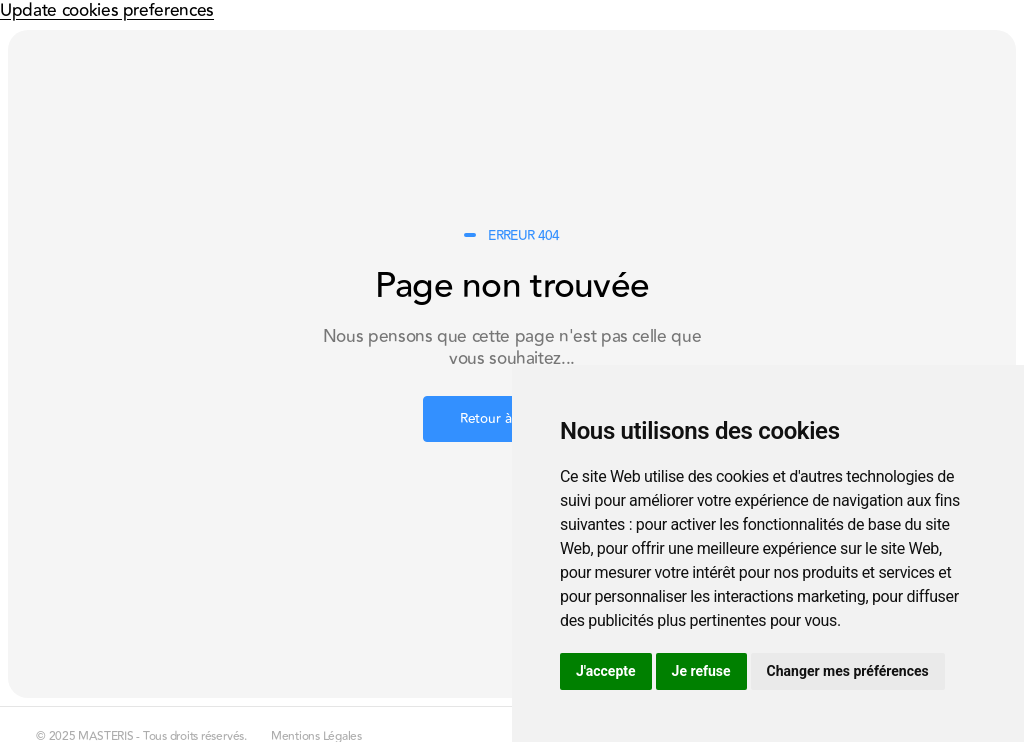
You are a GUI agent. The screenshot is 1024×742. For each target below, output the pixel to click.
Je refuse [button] (701, 671)
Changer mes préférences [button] (848, 671)
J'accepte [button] (606, 671)
